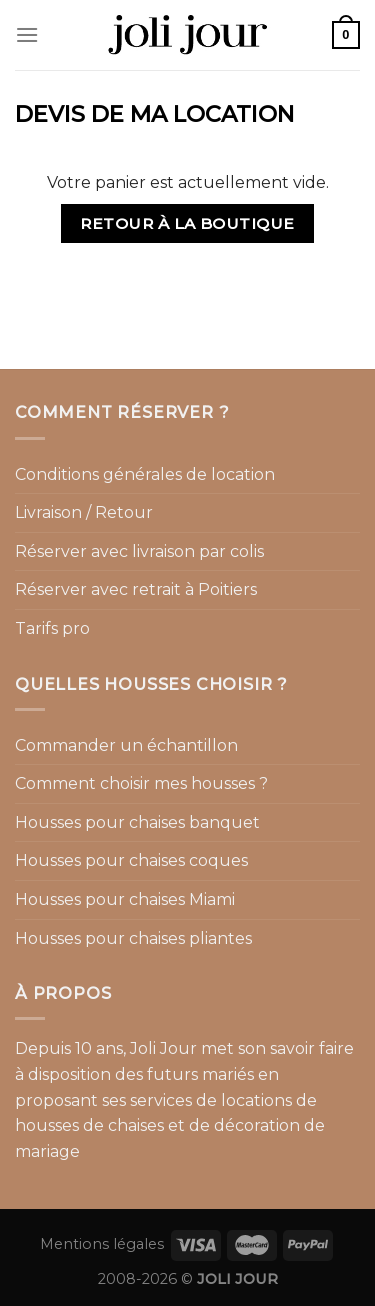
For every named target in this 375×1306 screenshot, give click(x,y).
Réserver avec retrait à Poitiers (136, 589)
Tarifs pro (52, 628)
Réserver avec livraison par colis (139, 551)
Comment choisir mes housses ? (141, 783)
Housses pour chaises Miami (125, 899)
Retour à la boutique (187, 223)
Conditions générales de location (145, 474)
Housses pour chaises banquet (137, 822)
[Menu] (27, 34)
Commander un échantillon (126, 745)
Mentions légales (102, 1244)
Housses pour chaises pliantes (133, 938)
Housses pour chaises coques (131, 860)
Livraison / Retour (84, 512)
